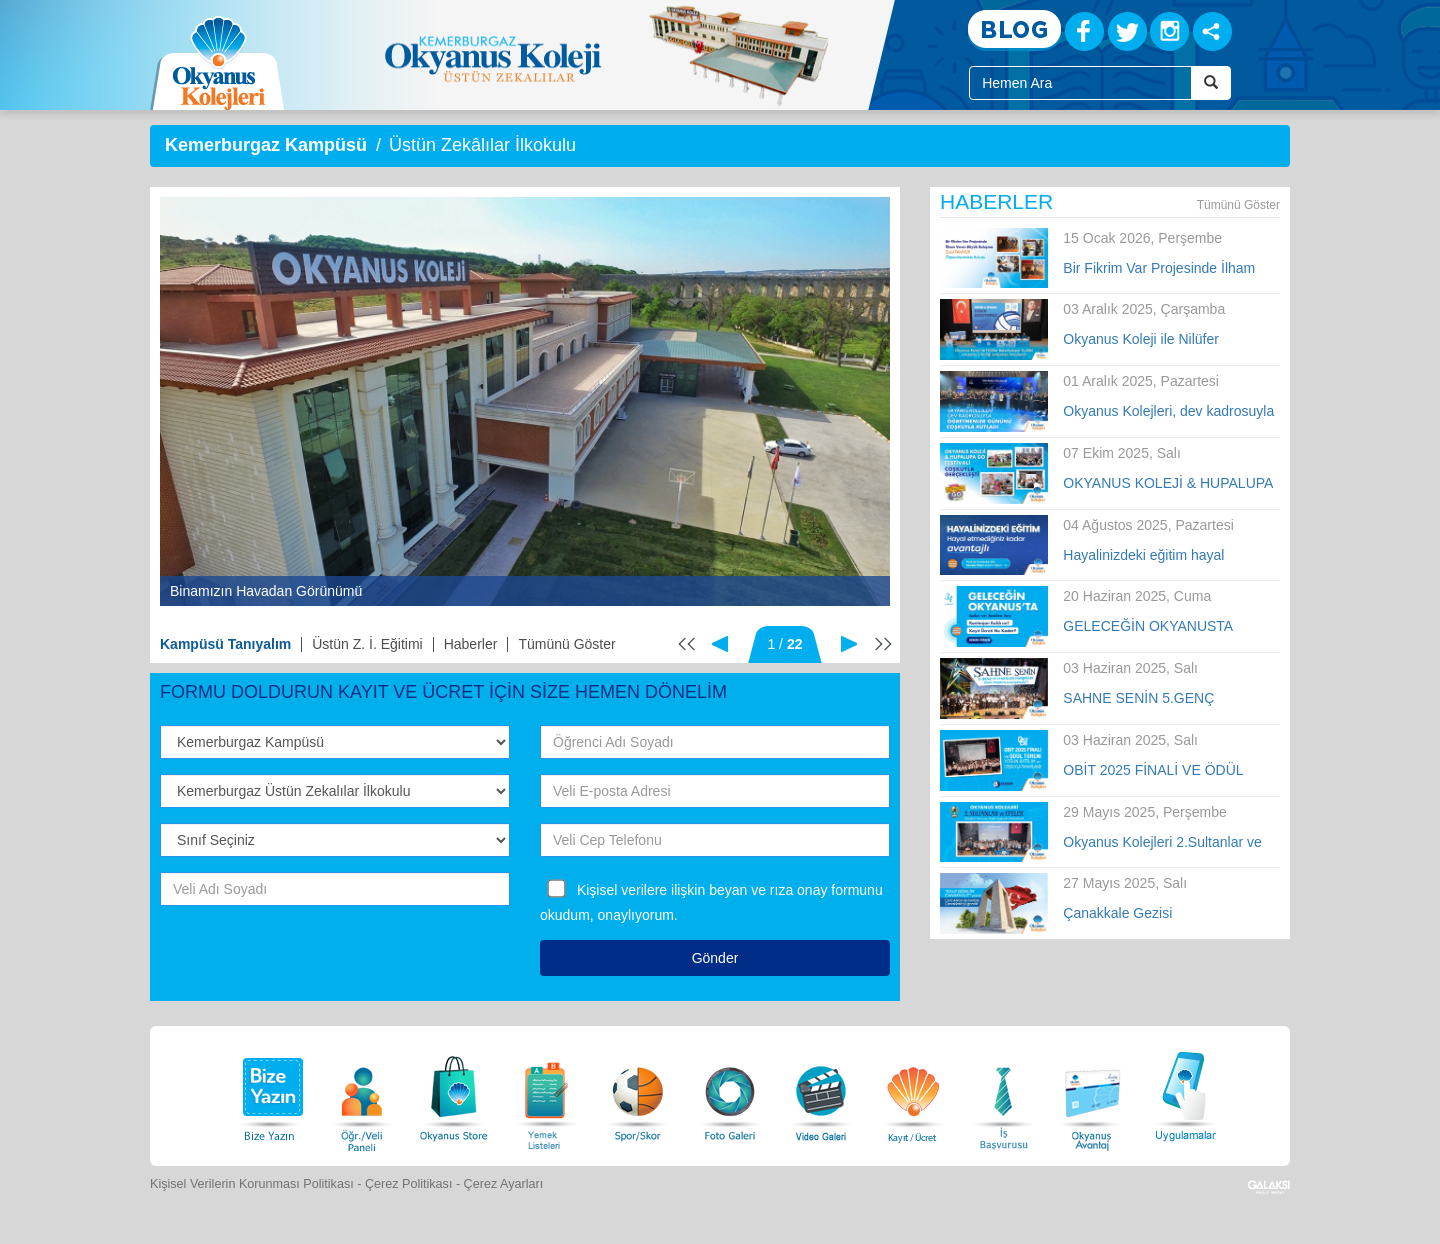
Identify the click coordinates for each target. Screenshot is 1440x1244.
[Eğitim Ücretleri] (913, 1093)
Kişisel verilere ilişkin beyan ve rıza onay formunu (730, 890)
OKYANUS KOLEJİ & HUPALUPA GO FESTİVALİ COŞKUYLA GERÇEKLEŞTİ (1167, 484)
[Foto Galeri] (730, 1093)
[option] (525, 401)
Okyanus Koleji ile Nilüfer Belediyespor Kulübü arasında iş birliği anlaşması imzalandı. (1163, 340)
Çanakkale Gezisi (1117, 913)
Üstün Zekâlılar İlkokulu (482, 145)
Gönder (715, 958)
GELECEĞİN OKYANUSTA (1148, 626)
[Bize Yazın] (270, 1093)
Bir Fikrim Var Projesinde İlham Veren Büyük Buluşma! (1159, 269)
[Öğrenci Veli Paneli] (362, 1093)
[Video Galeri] (821, 1093)
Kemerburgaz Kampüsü (266, 145)
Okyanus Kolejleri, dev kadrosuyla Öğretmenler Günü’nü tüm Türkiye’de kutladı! (1168, 412)
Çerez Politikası (409, 1184)
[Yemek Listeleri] (546, 1093)
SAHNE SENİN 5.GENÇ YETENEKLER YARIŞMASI (1148, 699)
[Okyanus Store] (454, 1093)
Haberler (471, 644)
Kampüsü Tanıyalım (225, 644)
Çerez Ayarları (504, 1184)
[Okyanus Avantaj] (1093, 1093)
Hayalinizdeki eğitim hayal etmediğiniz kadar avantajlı (1146, 556)
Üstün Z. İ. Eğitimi (367, 644)
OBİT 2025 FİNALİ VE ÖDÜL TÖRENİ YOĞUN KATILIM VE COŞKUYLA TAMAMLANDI (1157, 771)
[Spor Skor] (638, 1093)
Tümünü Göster (566, 644)
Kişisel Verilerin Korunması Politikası (252, 1184)
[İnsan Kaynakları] (1003, 1093)
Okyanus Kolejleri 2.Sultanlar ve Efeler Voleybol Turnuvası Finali (1162, 843)
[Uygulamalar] (1185, 1093)
